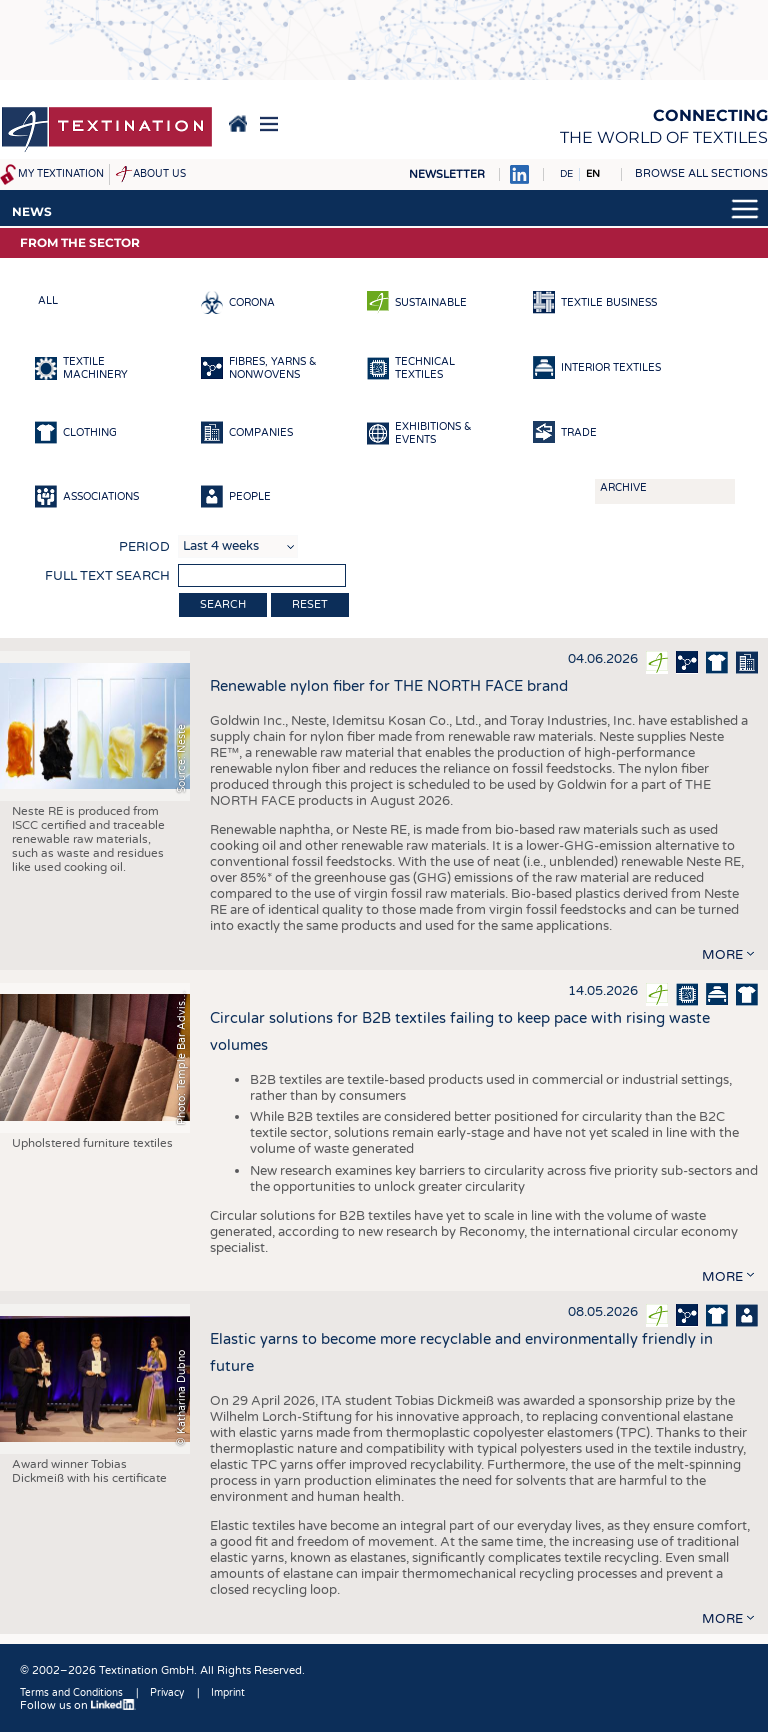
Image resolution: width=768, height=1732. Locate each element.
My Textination (61, 174)
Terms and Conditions (71, 1693)
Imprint (228, 1693)
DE (566, 174)
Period (144, 547)
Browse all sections (701, 173)
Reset (310, 604)
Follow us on (78, 1705)
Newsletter (447, 174)
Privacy (167, 1693)
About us (159, 174)
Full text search (107, 576)
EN (593, 174)
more (722, 955)
